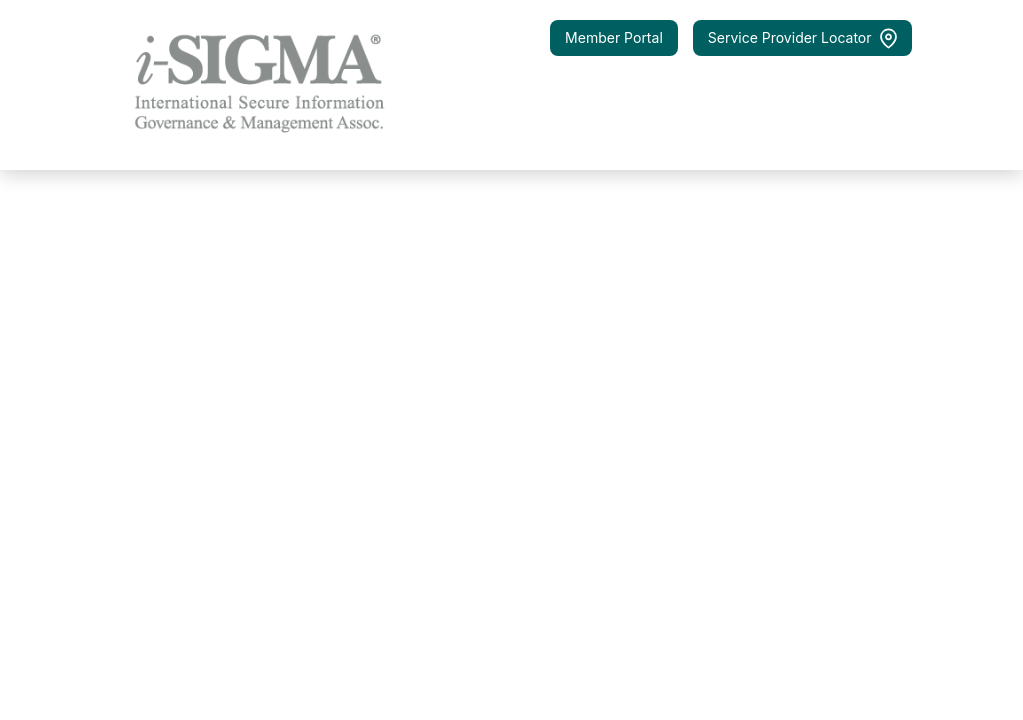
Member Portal (614, 37)
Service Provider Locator (802, 38)
